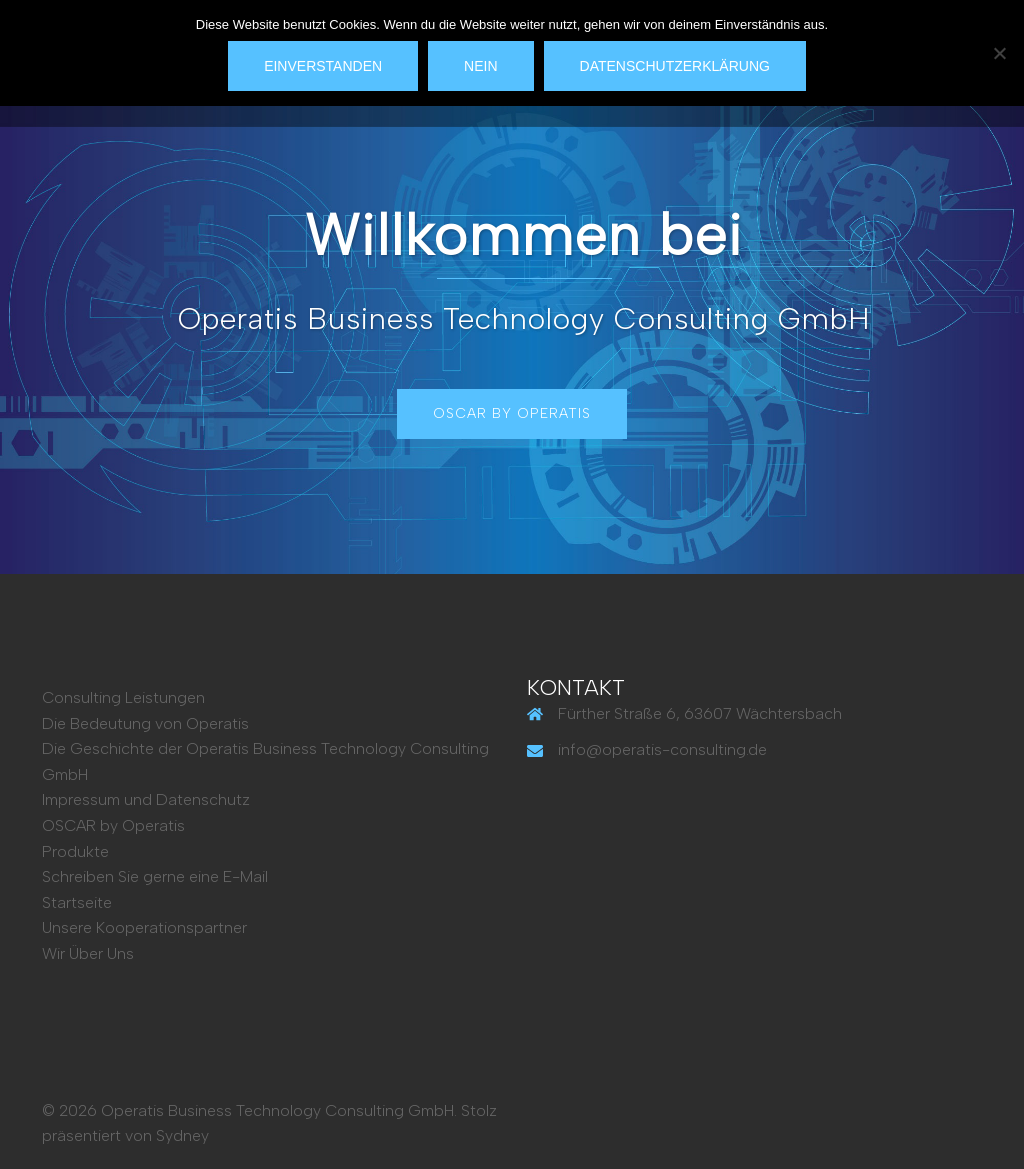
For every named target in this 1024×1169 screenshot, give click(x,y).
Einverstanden (323, 66)
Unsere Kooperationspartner (144, 927)
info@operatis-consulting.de (662, 749)
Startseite (77, 902)
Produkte (75, 851)
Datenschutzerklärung (675, 66)
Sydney (182, 1135)
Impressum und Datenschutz (146, 799)
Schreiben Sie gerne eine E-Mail (155, 876)
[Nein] (999, 53)
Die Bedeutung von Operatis (145, 723)
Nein (480, 66)
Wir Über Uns (88, 953)
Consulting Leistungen (123, 697)
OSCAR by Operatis (512, 413)
